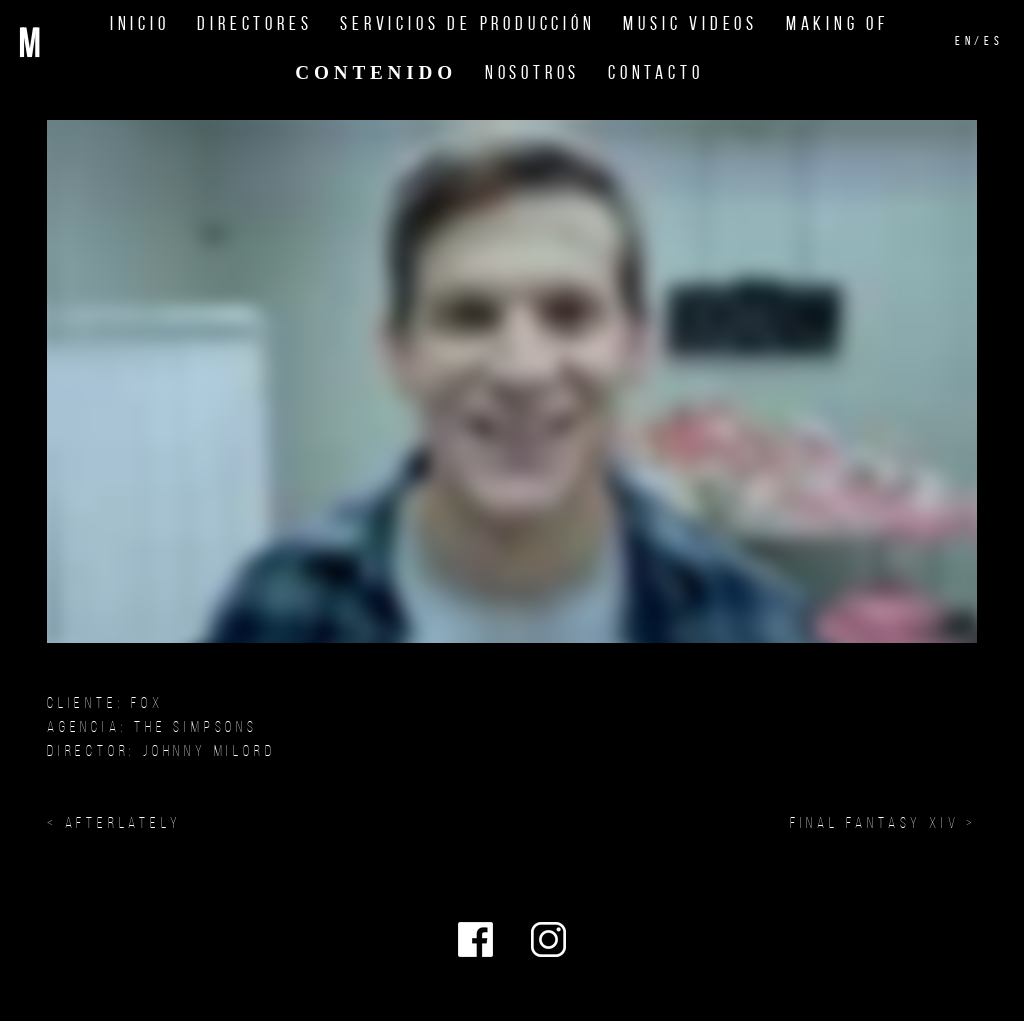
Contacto (655, 72)
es (994, 41)
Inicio (140, 23)
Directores (254, 23)
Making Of (837, 23)
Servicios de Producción (467, 23)
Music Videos (690, 23)
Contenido (376, 72)
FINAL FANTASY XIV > (883, 822)
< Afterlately (114, 822)
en (965, 41)
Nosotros (532, 72)
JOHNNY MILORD (209, 750)
